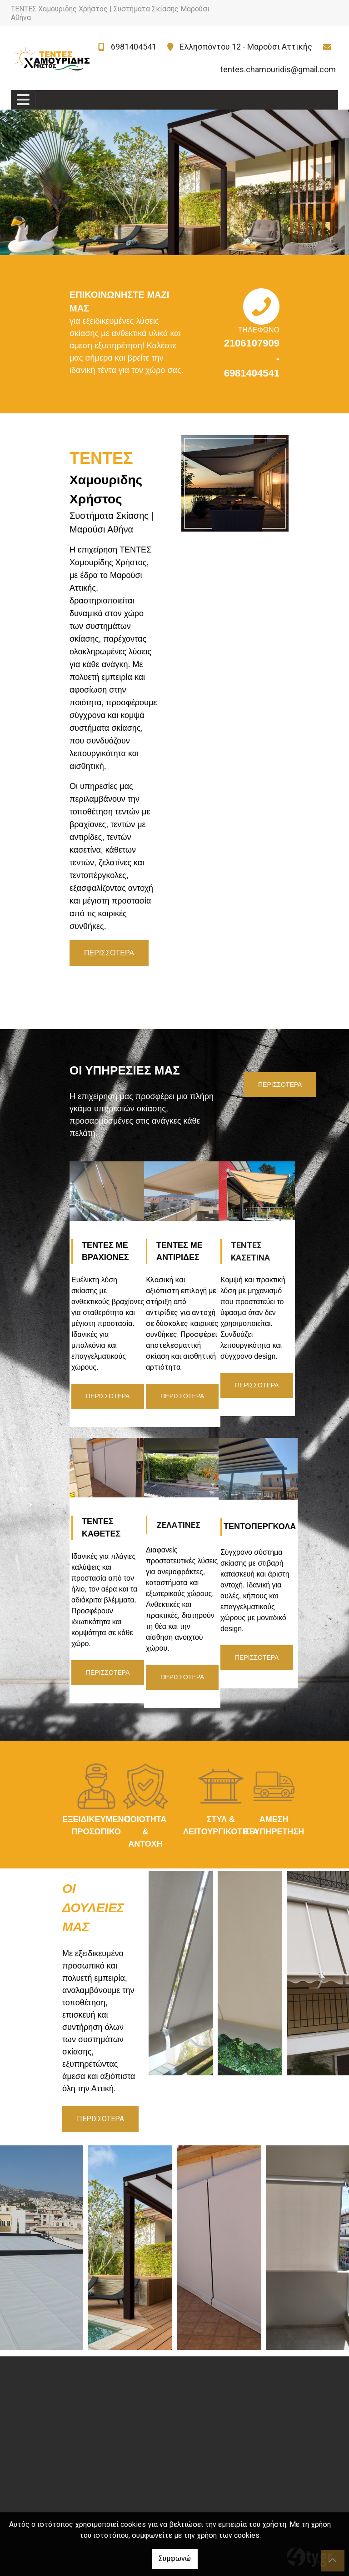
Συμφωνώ (175, 2558)
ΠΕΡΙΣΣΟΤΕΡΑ (280, 1084)
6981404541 (133, 46)
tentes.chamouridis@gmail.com (278, 69)
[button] (26, 182)
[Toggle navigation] (23, 100)
